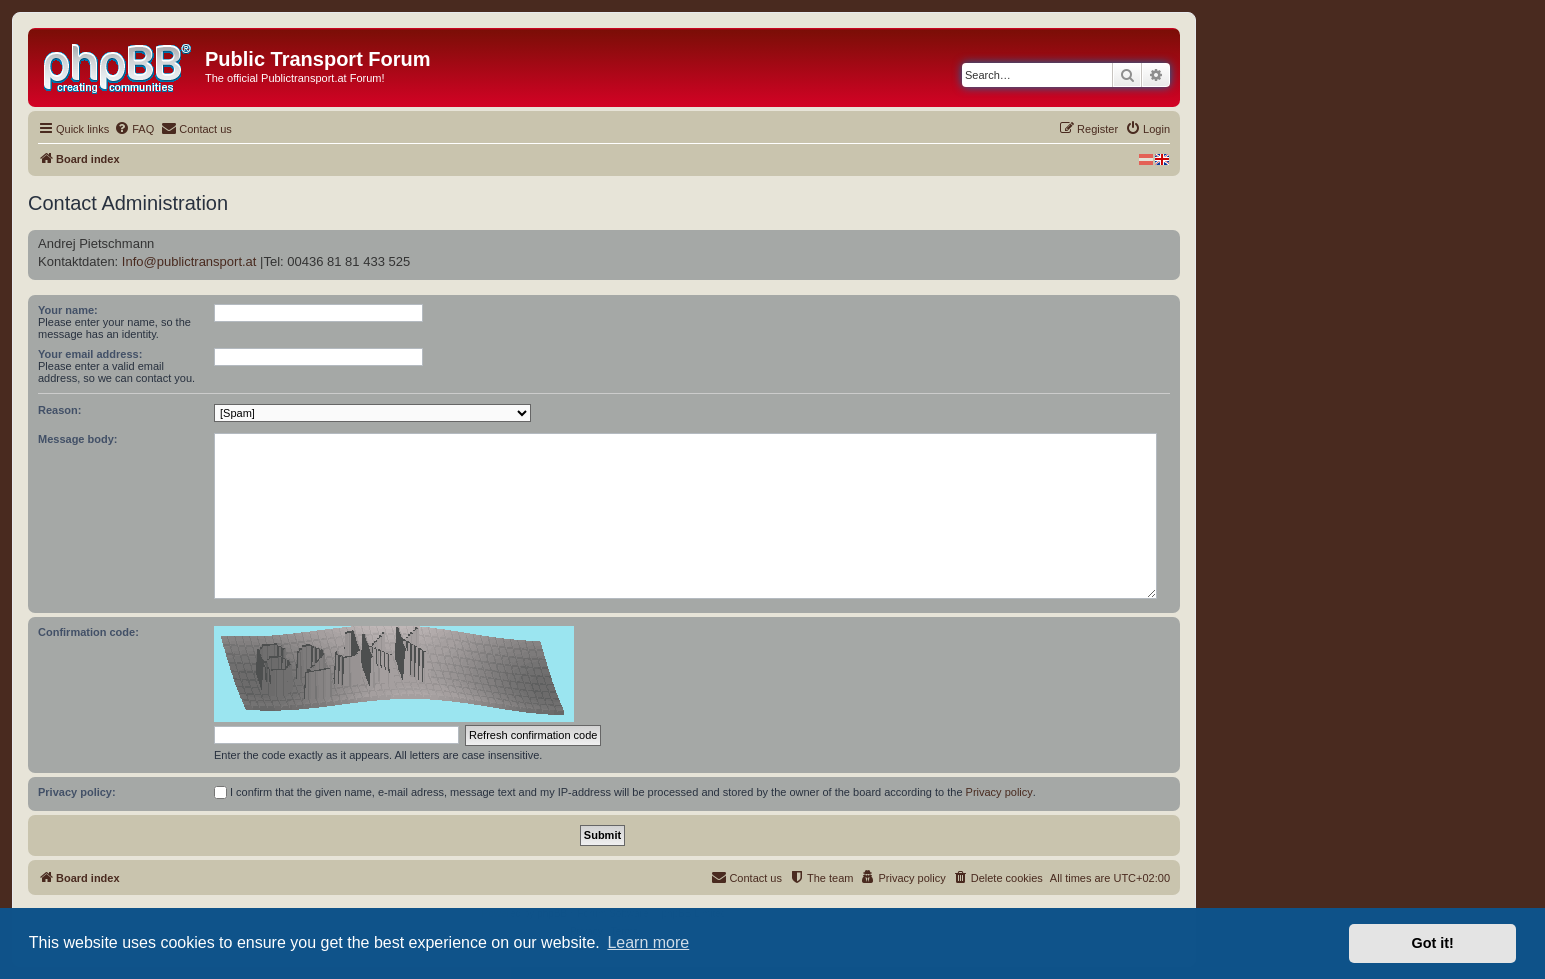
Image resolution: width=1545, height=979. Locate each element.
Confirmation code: (88, 632)
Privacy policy (999, 792)
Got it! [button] (1433, 943)
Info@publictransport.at (189, 261)
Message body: (77, 439)
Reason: (59, 410)
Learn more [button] (648, 942)
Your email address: (90, 354)
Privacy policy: (77, 792)
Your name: (68, 310)
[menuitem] (134, 129)
